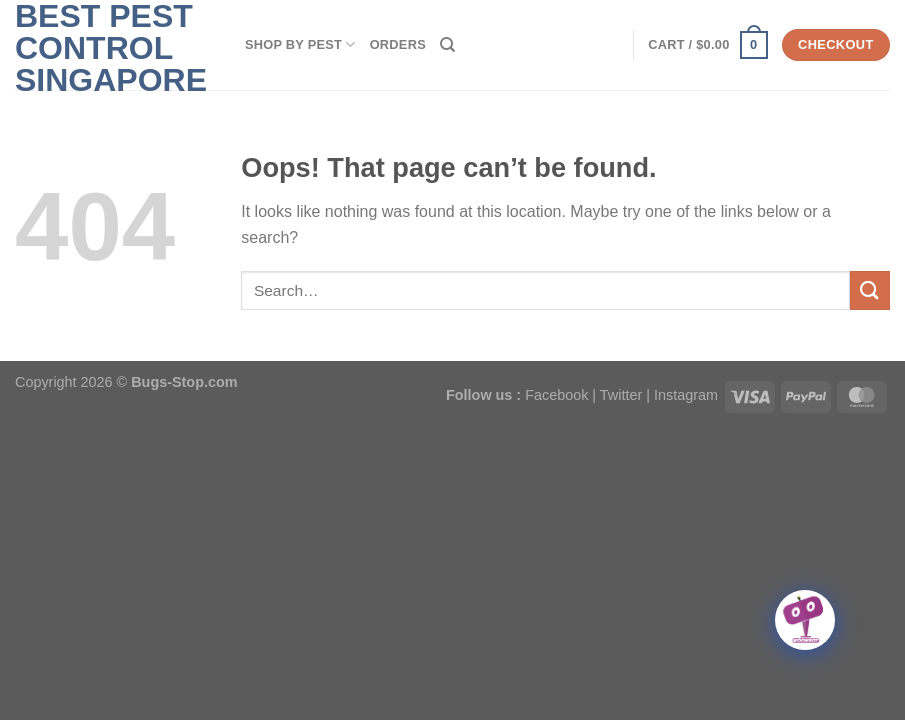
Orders (398, 44)
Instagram (686, 395)
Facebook (556, 395)
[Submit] (870, 290)
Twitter (621, 395)
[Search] (447, 45)
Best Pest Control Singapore (111, 48)
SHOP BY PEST (300, 44)
